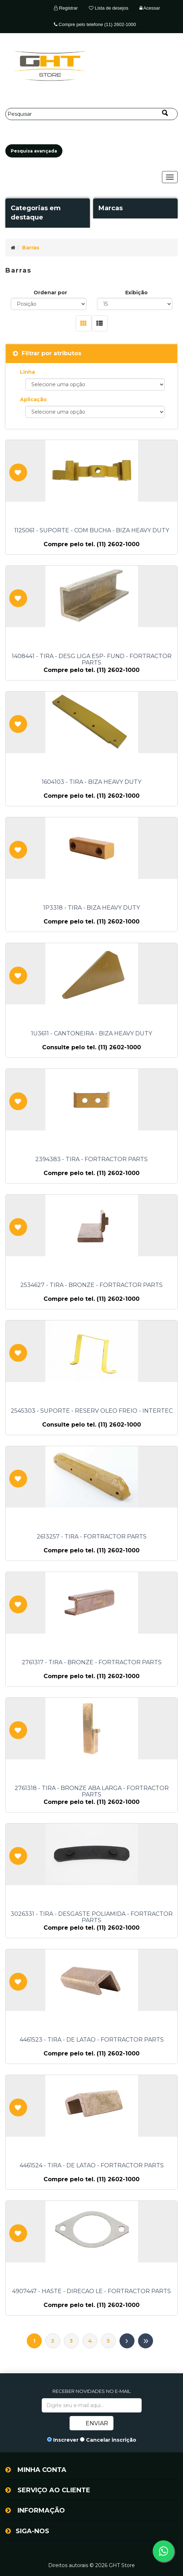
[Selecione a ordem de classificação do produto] (48, 304)
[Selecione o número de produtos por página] (135, 304)
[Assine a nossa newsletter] (92, 2405)
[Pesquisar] (91, 114)
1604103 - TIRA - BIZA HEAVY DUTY (91, 782)
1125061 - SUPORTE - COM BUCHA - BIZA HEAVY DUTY (91, 530)
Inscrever (65, 2440)
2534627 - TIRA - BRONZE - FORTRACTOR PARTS (91, 1285)
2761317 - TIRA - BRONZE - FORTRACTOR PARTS (92, 1662)
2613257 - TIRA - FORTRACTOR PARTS (92, 1536)
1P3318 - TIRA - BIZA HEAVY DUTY (91, 908)
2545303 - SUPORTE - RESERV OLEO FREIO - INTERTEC (92, 1411)
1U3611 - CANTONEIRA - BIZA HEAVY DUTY (91, 1033)
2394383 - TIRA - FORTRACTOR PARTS (91, 1159)
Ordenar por (50, 292)
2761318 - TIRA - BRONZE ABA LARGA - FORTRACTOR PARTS (92, 1791)
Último (145, 2340)
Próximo (127, 2340)
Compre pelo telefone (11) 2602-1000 (95, 24)
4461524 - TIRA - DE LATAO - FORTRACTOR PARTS (92, 2165)
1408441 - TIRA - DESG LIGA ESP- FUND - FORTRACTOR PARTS (92, 659)
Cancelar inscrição (111, 2440)
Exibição (136, 292)
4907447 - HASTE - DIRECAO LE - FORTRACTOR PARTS (91, 2291)
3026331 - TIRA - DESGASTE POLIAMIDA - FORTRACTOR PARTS (92, 1917)
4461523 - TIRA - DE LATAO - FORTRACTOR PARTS (92, 2040)
